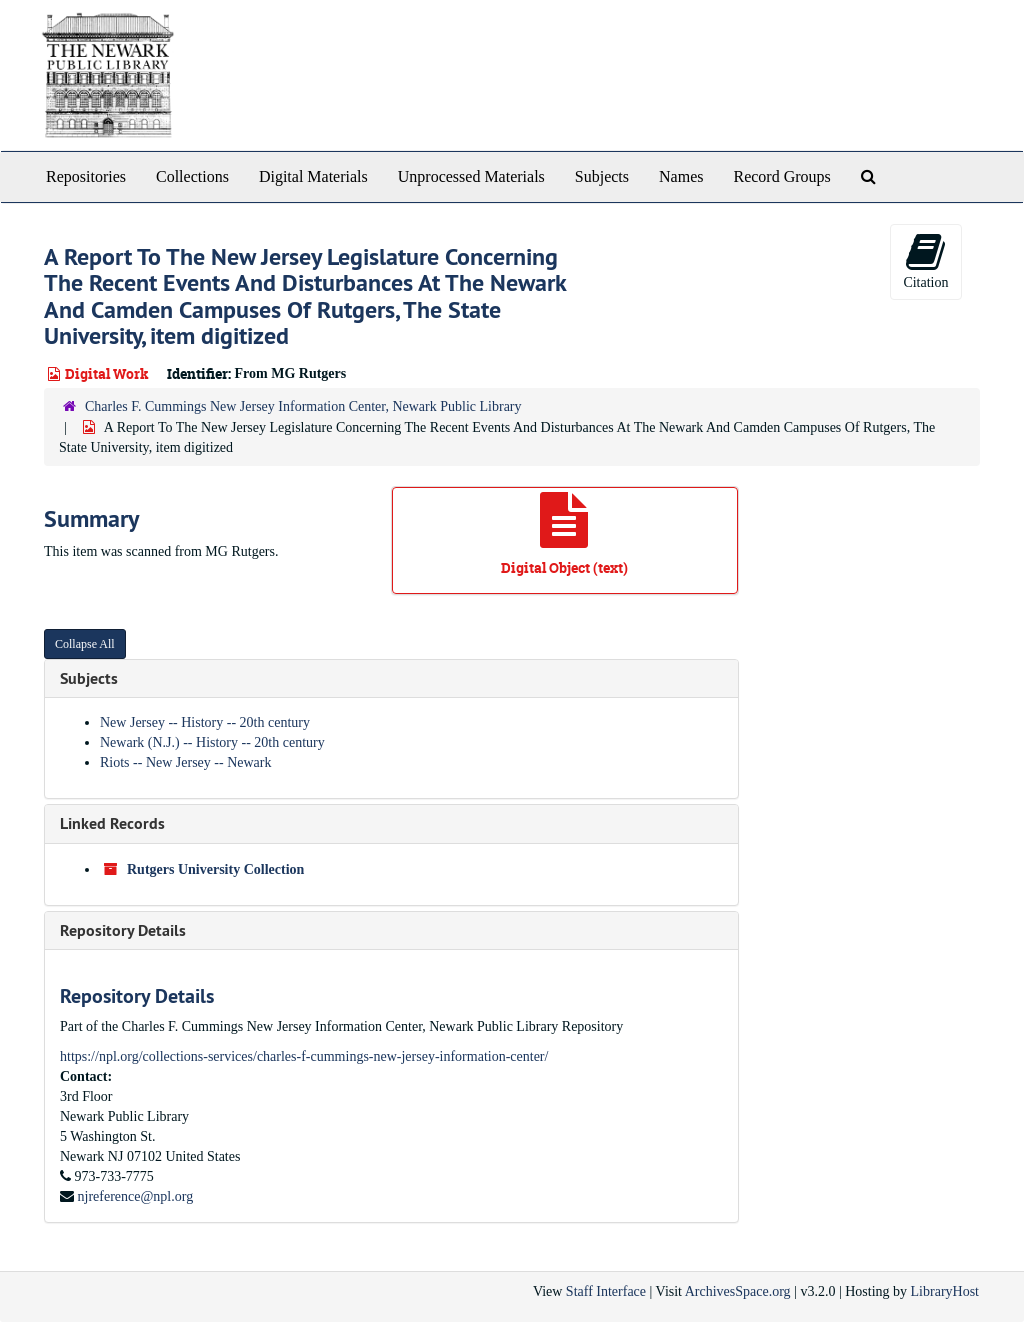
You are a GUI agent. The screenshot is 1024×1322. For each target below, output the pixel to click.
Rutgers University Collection (215, 869)
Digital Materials (313, 176)
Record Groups (781, 176)
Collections (192, 176)
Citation (925, 260)
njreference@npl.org (136, 1196)
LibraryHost (945, 1291)
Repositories (86, 176)
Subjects (602, 176)
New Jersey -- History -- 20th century (205, 722)
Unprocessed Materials (471, 176)
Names (681, 176)
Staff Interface (606, 1291)
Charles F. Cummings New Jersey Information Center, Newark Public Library (303, 406)
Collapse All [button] (85, 644)
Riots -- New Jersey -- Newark (185, 762)
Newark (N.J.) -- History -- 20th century (212, 742)
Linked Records (112, 823)
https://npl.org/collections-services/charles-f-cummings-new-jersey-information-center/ (304, 1056)
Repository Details (123, 930)
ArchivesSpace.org (738, 1291)
